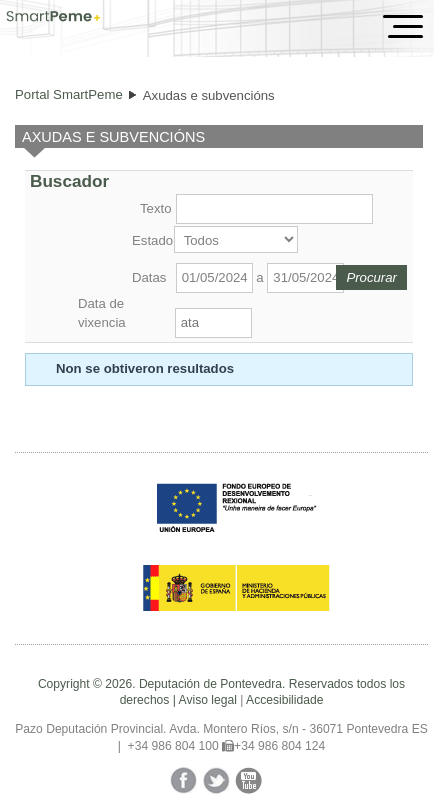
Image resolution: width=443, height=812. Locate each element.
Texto (156, 208)
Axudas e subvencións (209, 95)
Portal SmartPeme (69, 94)
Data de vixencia (102, 312)
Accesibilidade (284, 700)
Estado (151, 240)
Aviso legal (208, 700)
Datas (149, 277)
